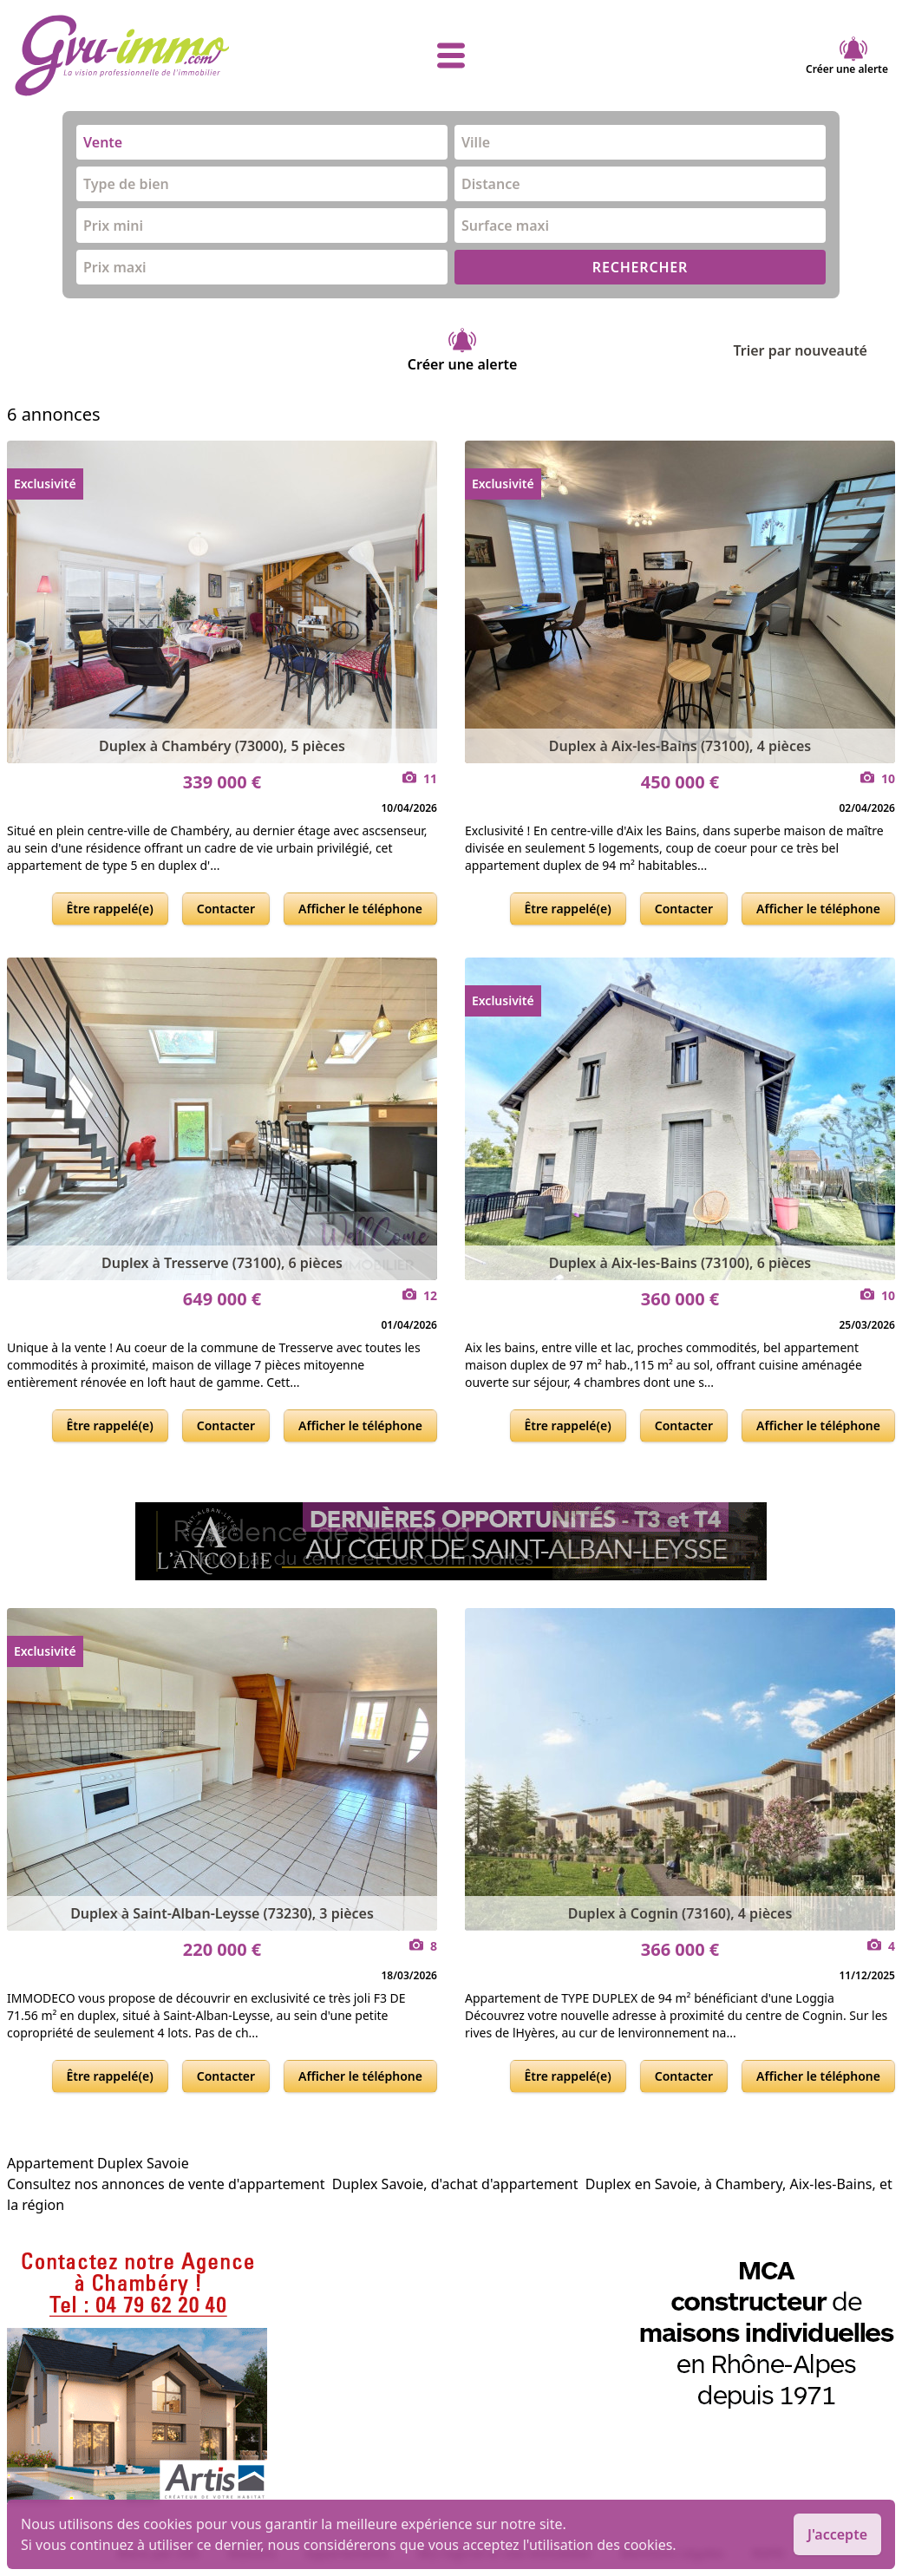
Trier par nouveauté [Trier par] (814, 350)
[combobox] (262, 142)
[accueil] (159, 55)
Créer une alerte (847, 55)
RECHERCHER (640, 267)
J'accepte (837, 2534)
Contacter (226, 908)
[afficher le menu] (451, 55)
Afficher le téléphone (360, 908)
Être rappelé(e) (110, 908)
